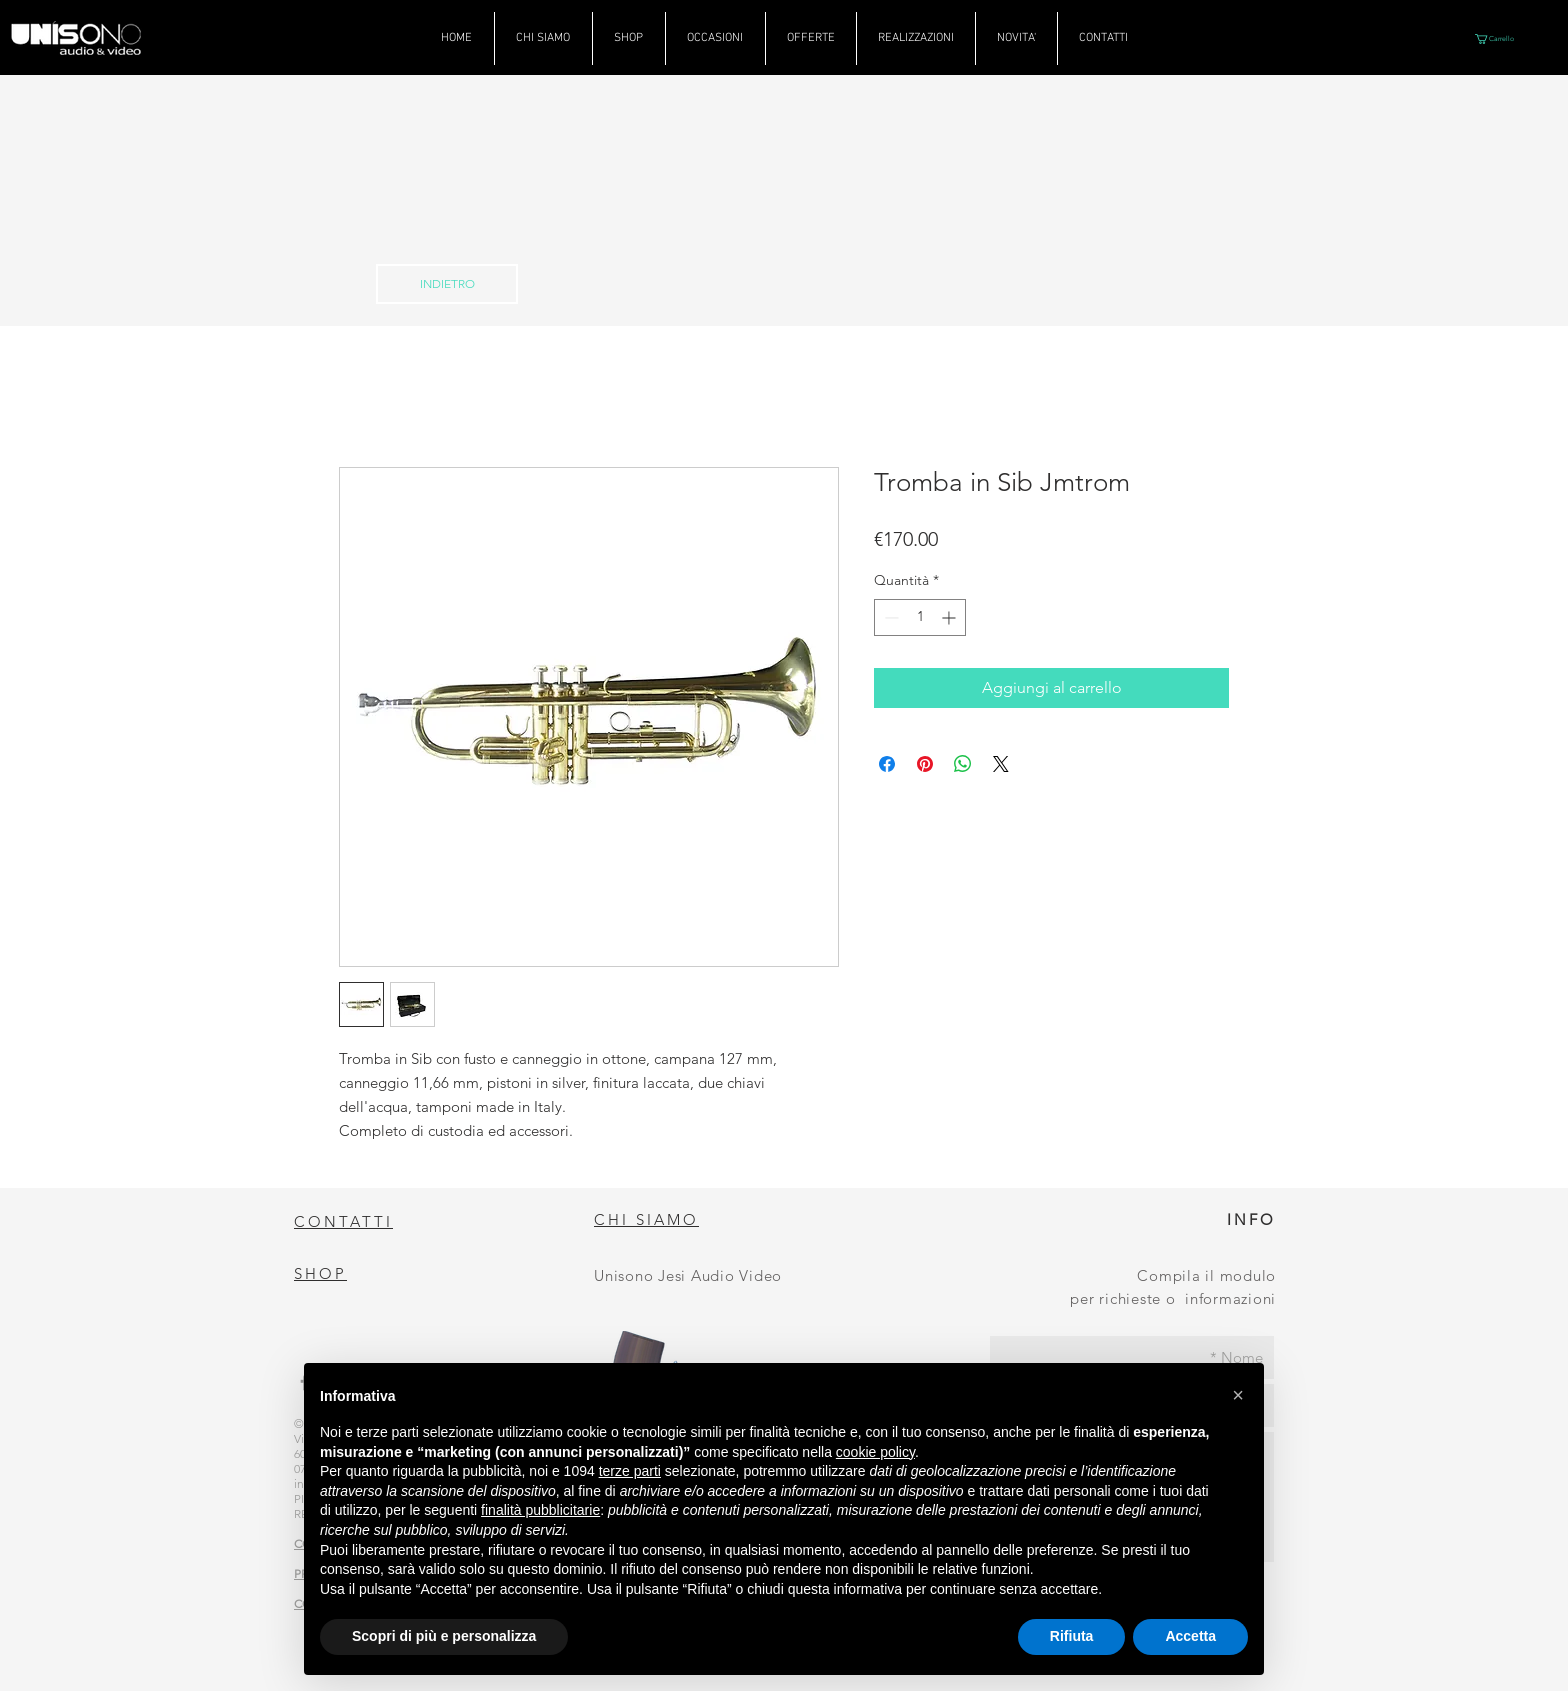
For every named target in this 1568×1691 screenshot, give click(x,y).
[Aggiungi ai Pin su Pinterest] (925, 764)
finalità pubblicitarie (540, 1510)
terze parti (630, 1471)
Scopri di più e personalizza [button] (444, 1636)
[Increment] (950, 617)
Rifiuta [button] (1072, 1636)
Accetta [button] (1190, 1636)
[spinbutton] (920, 617)
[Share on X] (1001, 764)
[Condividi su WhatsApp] (963, 764)
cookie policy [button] (875, 1452)
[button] (1499, 39)
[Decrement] (889, 617)
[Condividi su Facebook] (887, 764)
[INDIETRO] (447, 284)
